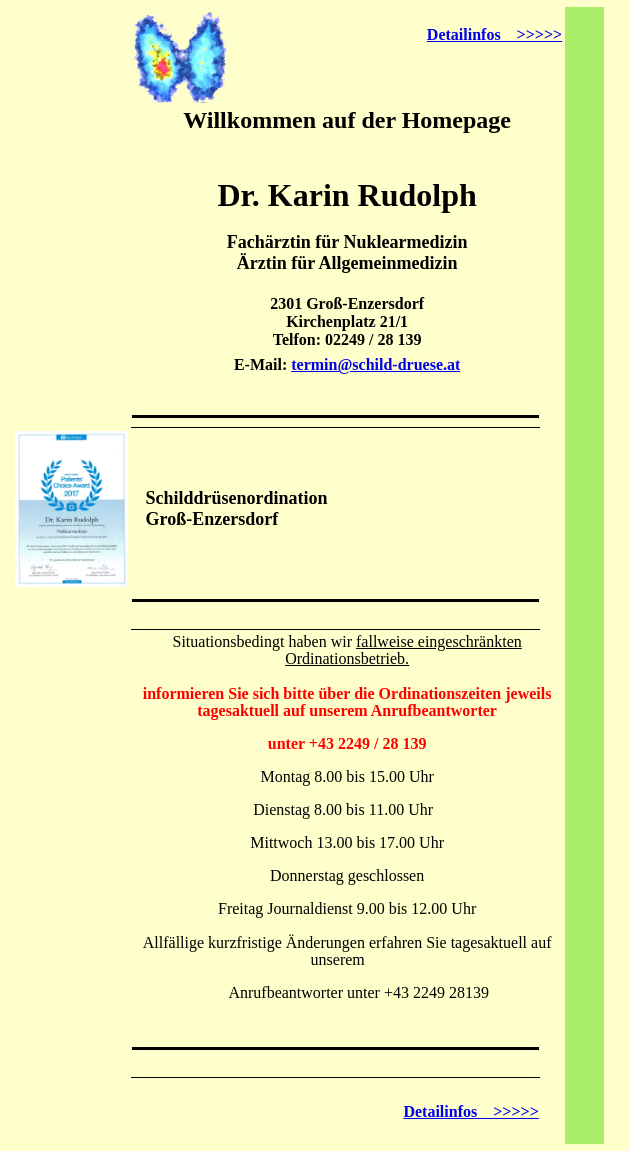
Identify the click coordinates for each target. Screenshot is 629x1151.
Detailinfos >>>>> (494, 34)
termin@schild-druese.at (375, 364)
